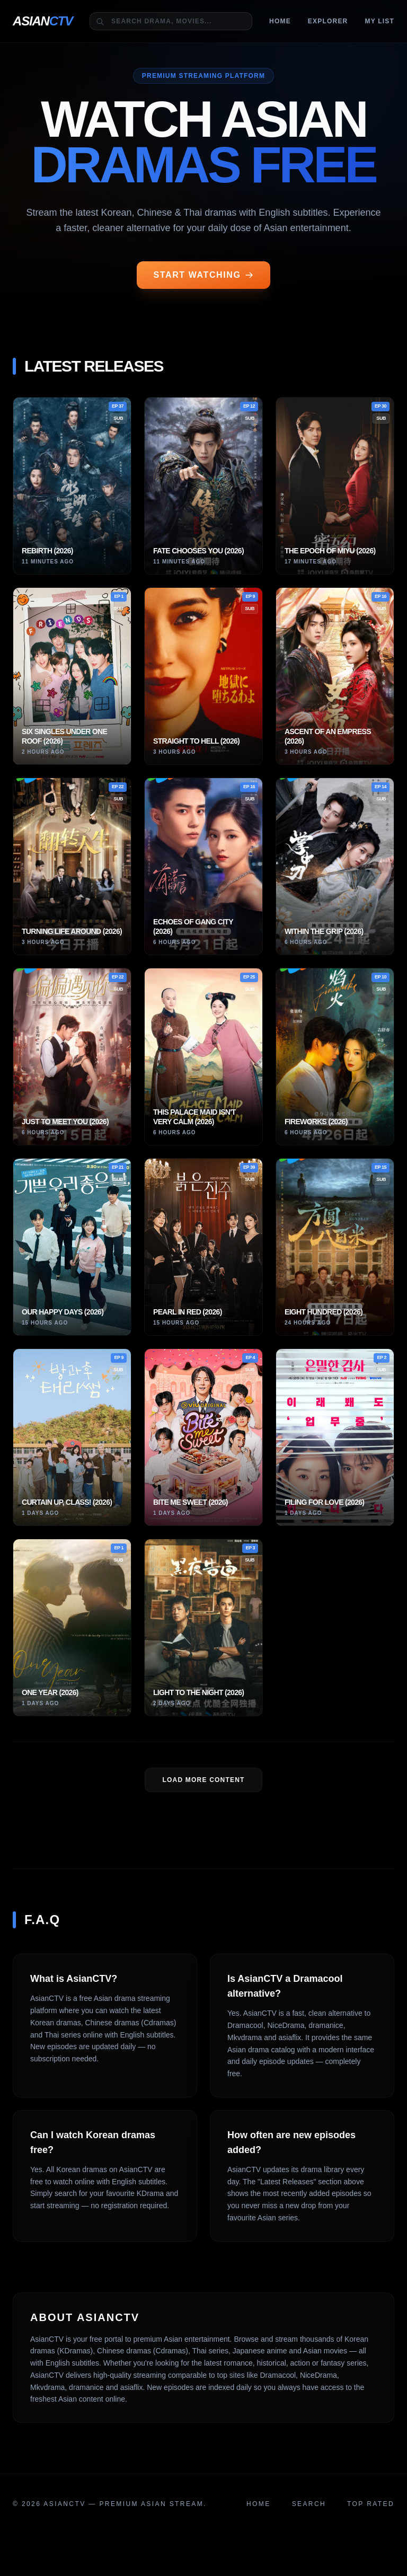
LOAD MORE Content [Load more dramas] (203, 1780)
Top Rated (370, 2504)
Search (309, 2504)
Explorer (328, 21)
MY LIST (379, 21)
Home (280, 21)
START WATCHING (204, 274)
